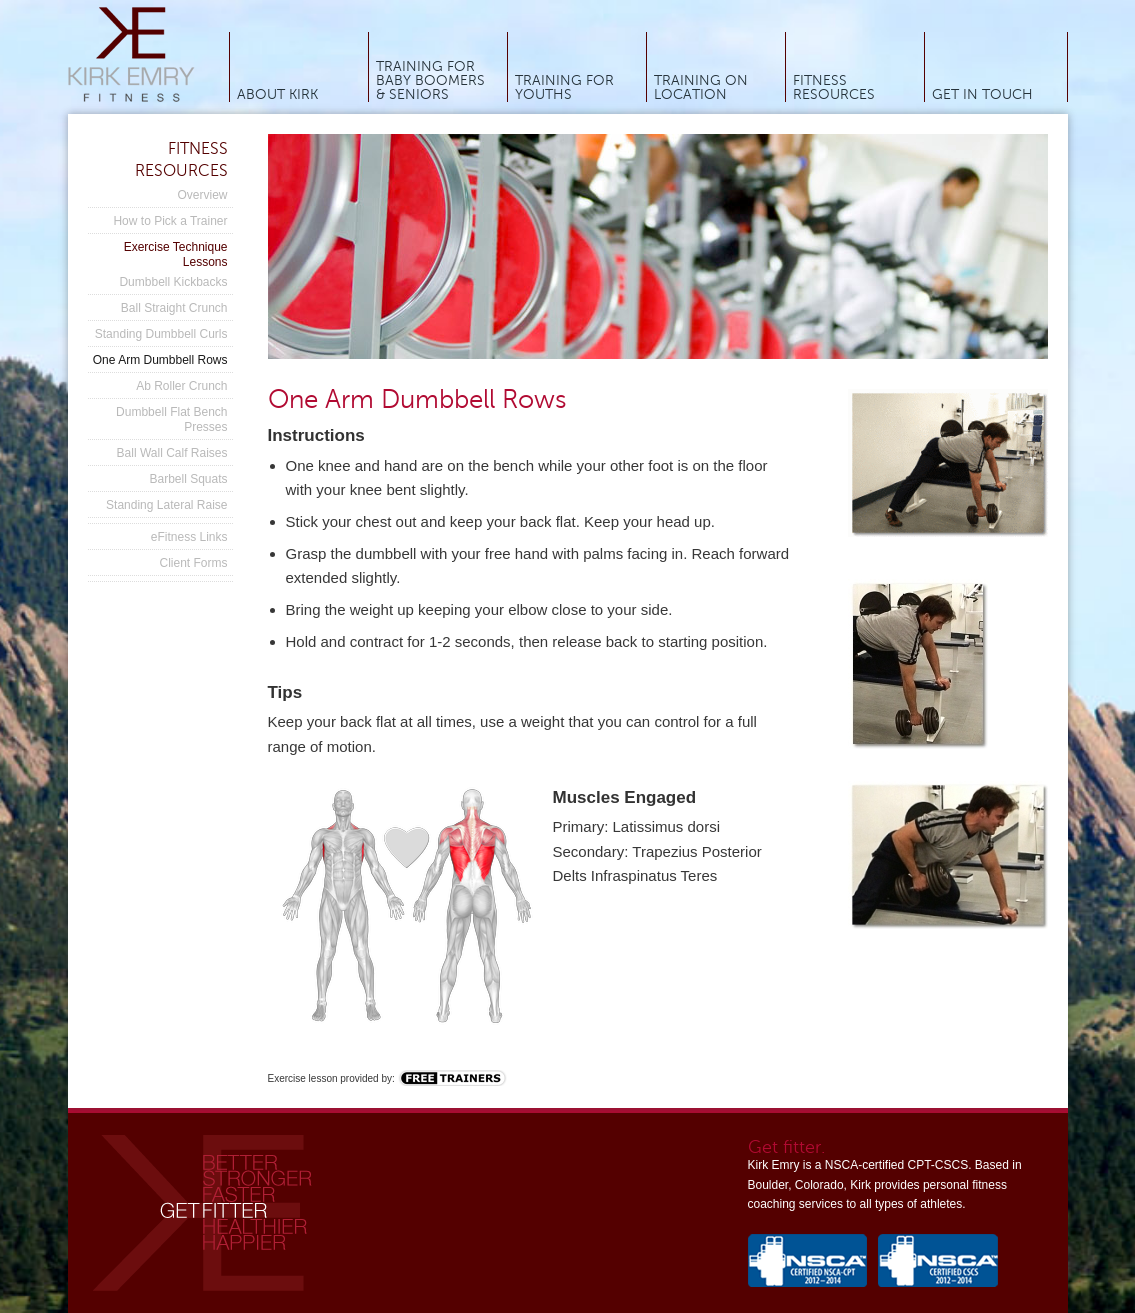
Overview (202, 195)
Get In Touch (982, 95)
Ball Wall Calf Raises (172, 453)
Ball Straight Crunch (174, 308)
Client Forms (193, 563)
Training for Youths (564, 88)
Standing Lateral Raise (166, 505)
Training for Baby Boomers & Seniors (430, 81)
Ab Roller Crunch (181, 386)
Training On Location (701, 88)
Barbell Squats (188, 479)
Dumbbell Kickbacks (173, 282)
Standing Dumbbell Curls (161, 334)
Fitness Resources (834, 88)
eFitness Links (189, 537)
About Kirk (277, 95)
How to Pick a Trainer (170, 221)
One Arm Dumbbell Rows (160, 360)
